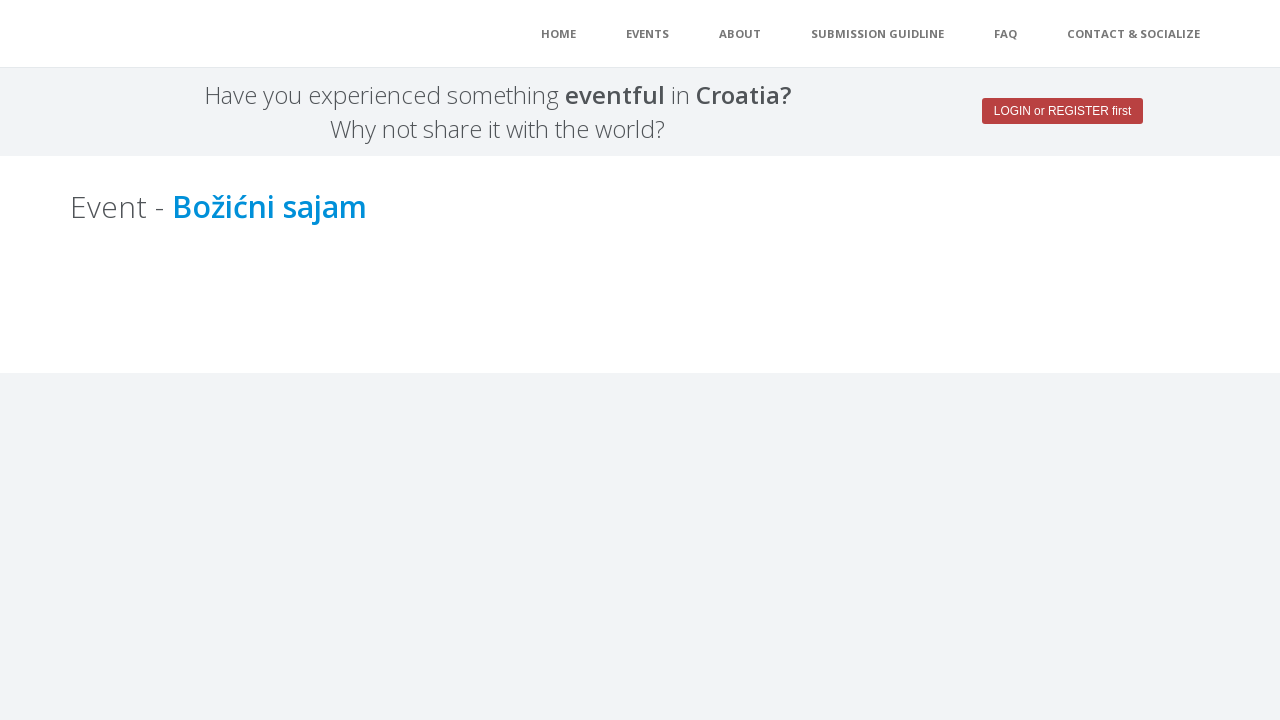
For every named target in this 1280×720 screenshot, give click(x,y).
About (740, 33)
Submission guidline (877, 33)
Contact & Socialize (1133, 33)
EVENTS (647, 33)
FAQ (1005, 33)
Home (558, 33)
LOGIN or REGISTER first (1062, 111)
